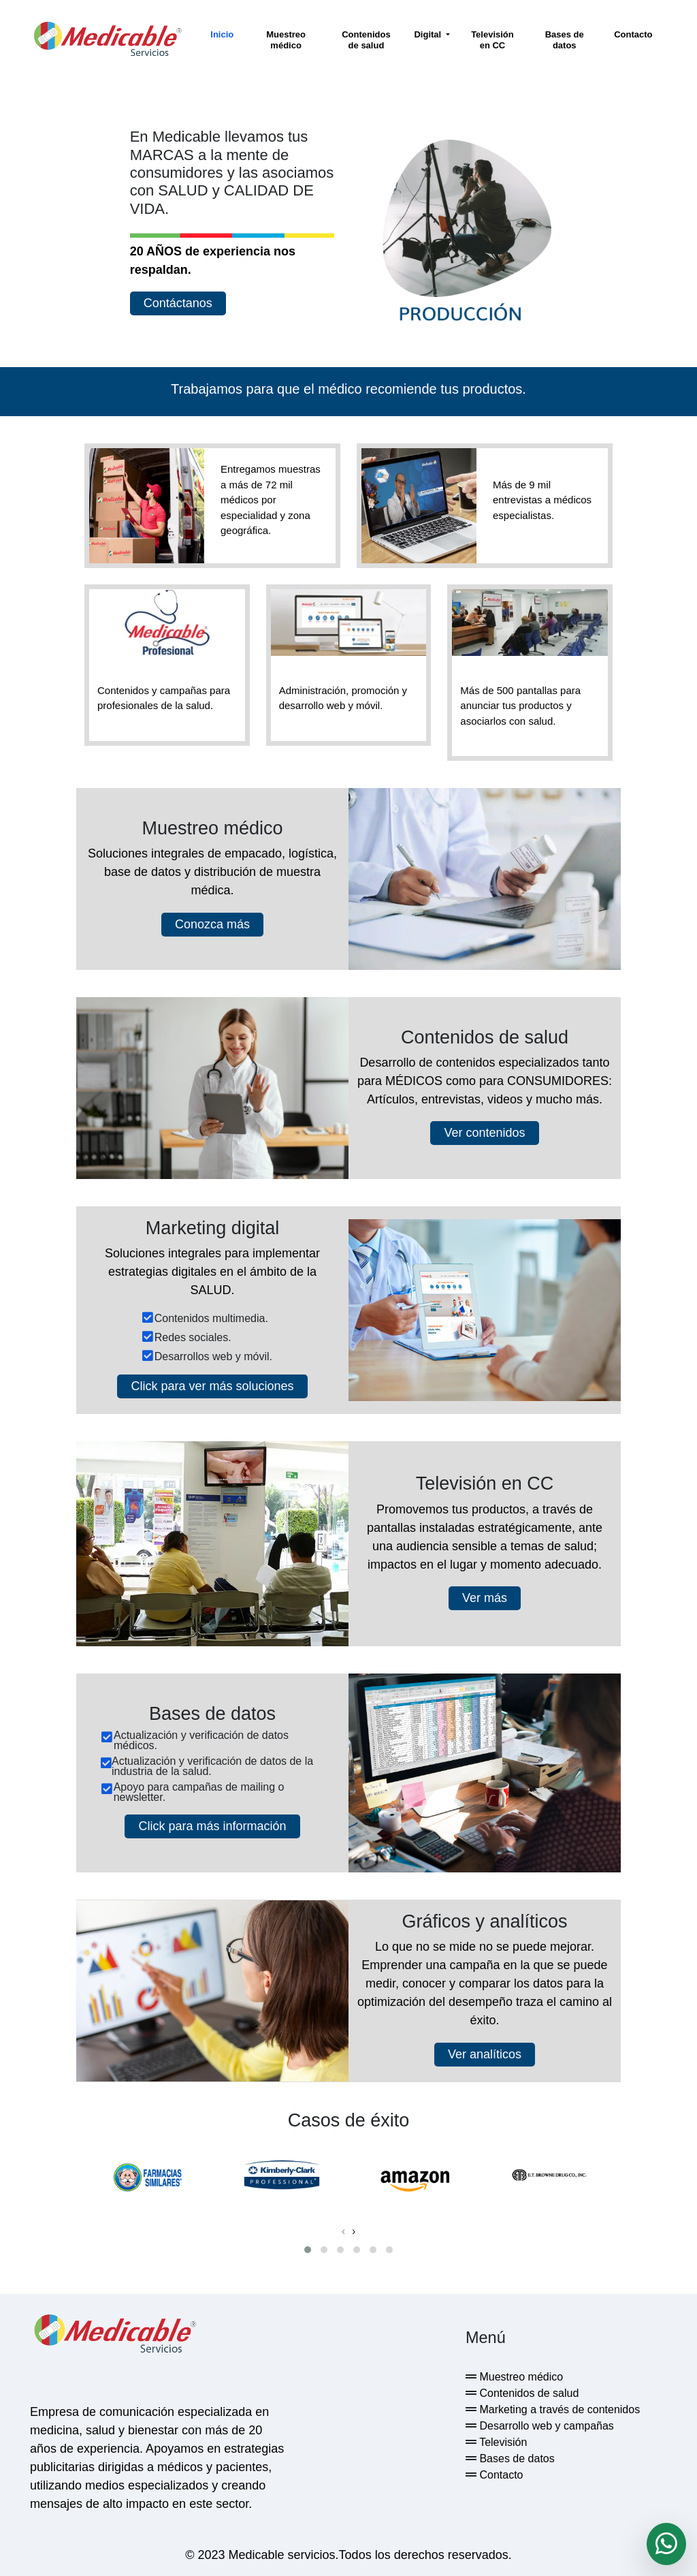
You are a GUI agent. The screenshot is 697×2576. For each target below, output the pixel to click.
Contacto (633, 34)
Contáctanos (178, 302)
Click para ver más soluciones (212, 1385)
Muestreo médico (286, 39)
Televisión (501, 2440)
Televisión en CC (492, 39)
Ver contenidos (484, 1132)
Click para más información (212, 1824)
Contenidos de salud (366, 39)
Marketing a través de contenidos (558, 2407)
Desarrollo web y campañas (545, 2424)
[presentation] (343, 2229)
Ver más (484, 1596)
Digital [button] (428, 34)
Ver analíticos (484, 2051)
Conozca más (212, 923)
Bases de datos (564, 39)
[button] (307, 2248)
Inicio (221, 34)
